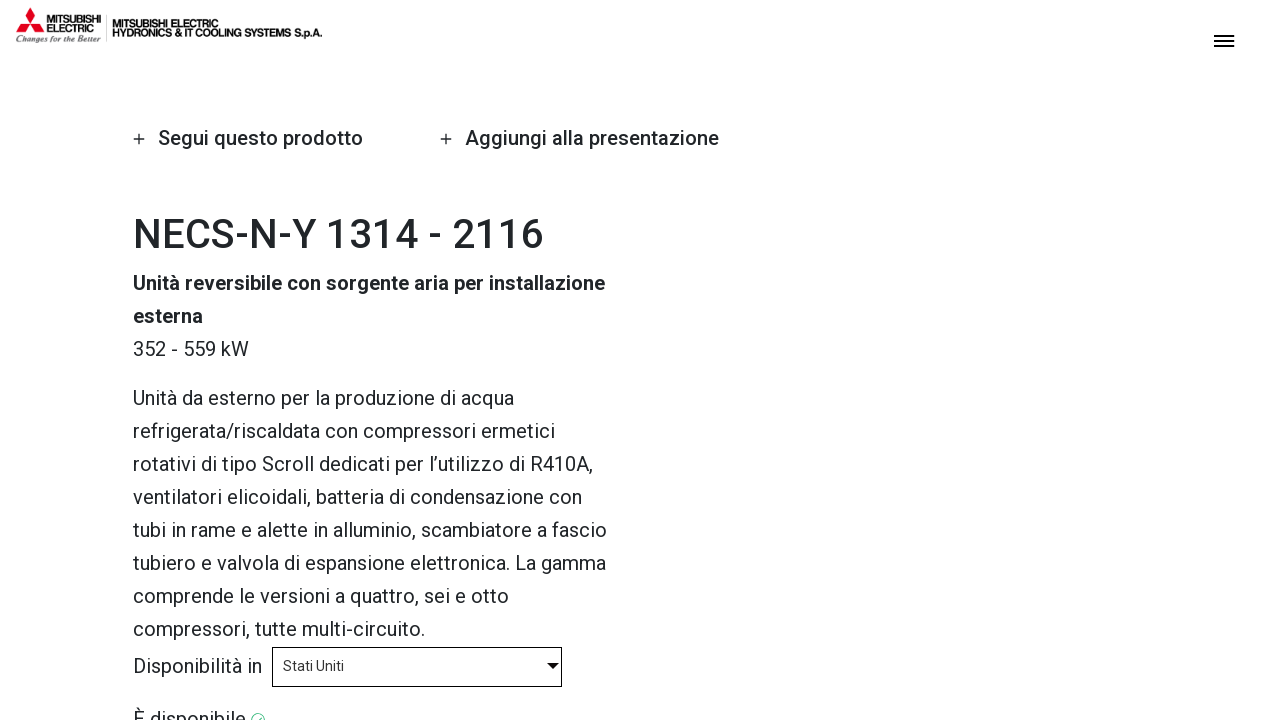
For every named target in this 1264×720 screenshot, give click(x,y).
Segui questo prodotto (247, 138)
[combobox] (417, 665)
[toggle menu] (1224, 39)
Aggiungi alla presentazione (579, 138)
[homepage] (169, 35)
